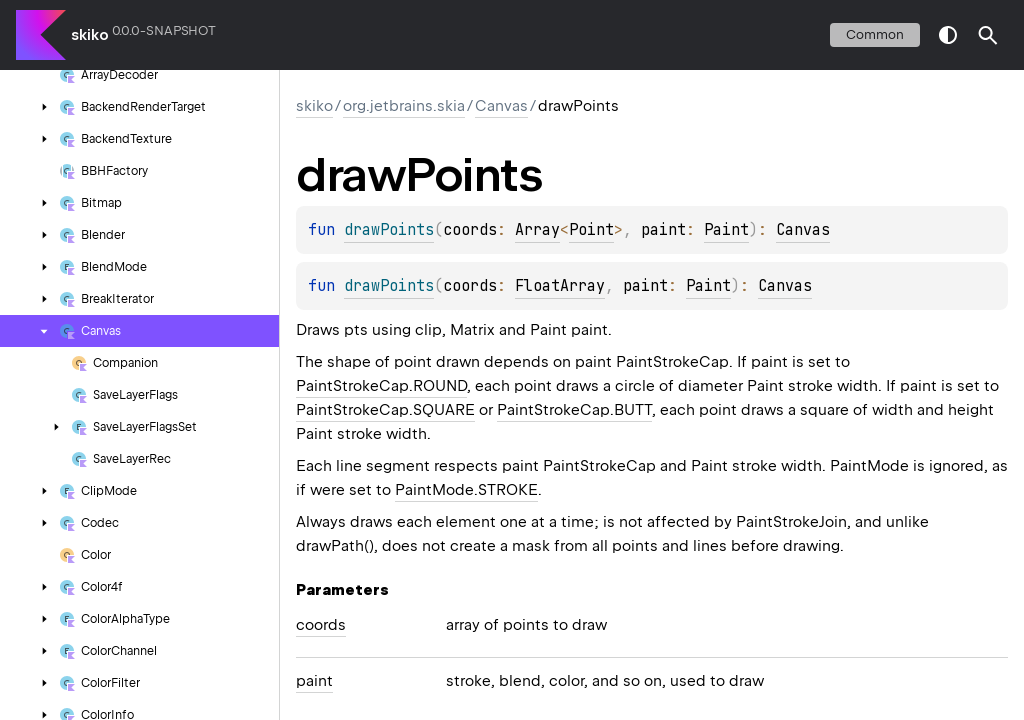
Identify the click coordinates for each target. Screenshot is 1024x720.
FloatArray (560, 286)
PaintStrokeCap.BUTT (574, 410)
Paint (726, 230)
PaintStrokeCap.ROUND (381, 386)
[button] (988, 35)
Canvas (501, 106)
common (875, 34)
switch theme (948, 35)
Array (537, 230)
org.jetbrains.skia (404, 106)
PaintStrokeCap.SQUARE (385, 410)
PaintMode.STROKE (466, 490)
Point (591, 230)
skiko (90, 35)
